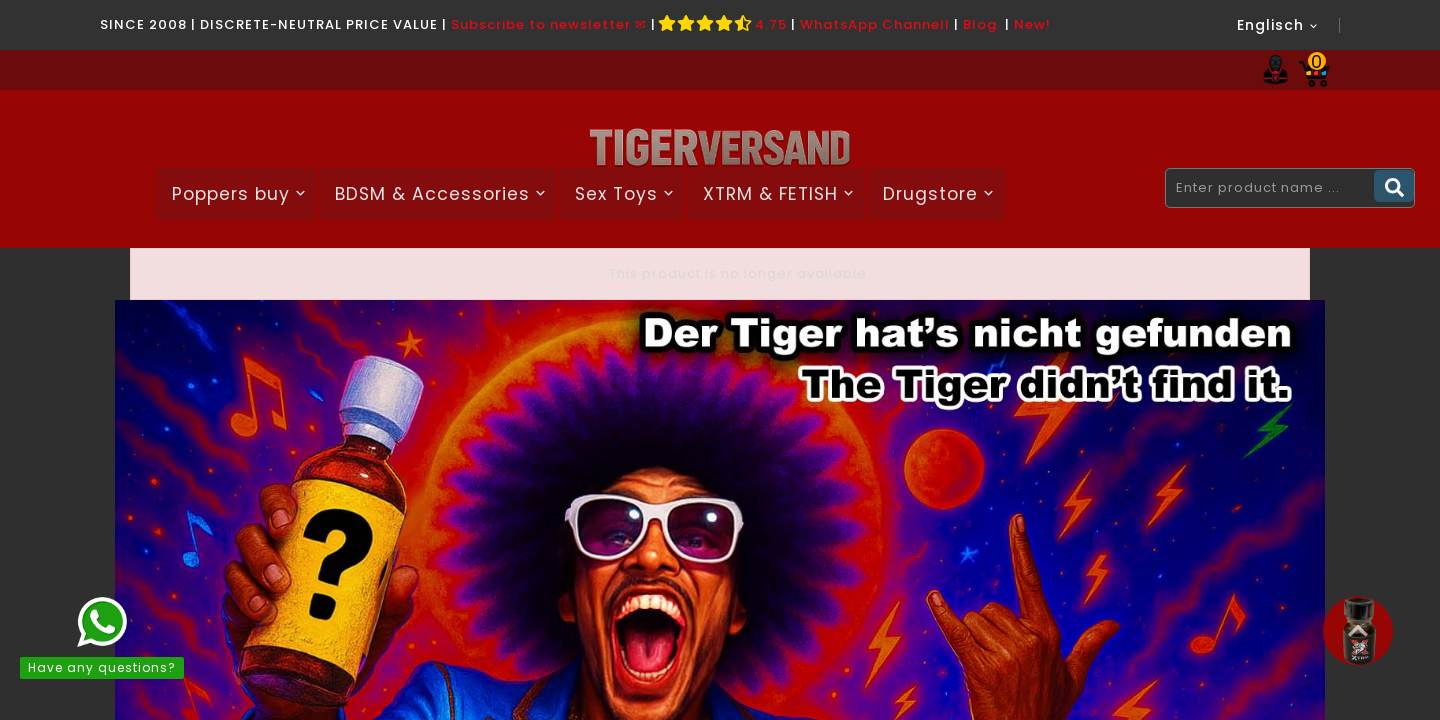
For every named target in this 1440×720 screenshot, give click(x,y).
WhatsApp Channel (872, 24)
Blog (980, 24)
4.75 (723, 24)
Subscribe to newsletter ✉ (549, 24)
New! (1032, 24)
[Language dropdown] (1278, 25)
